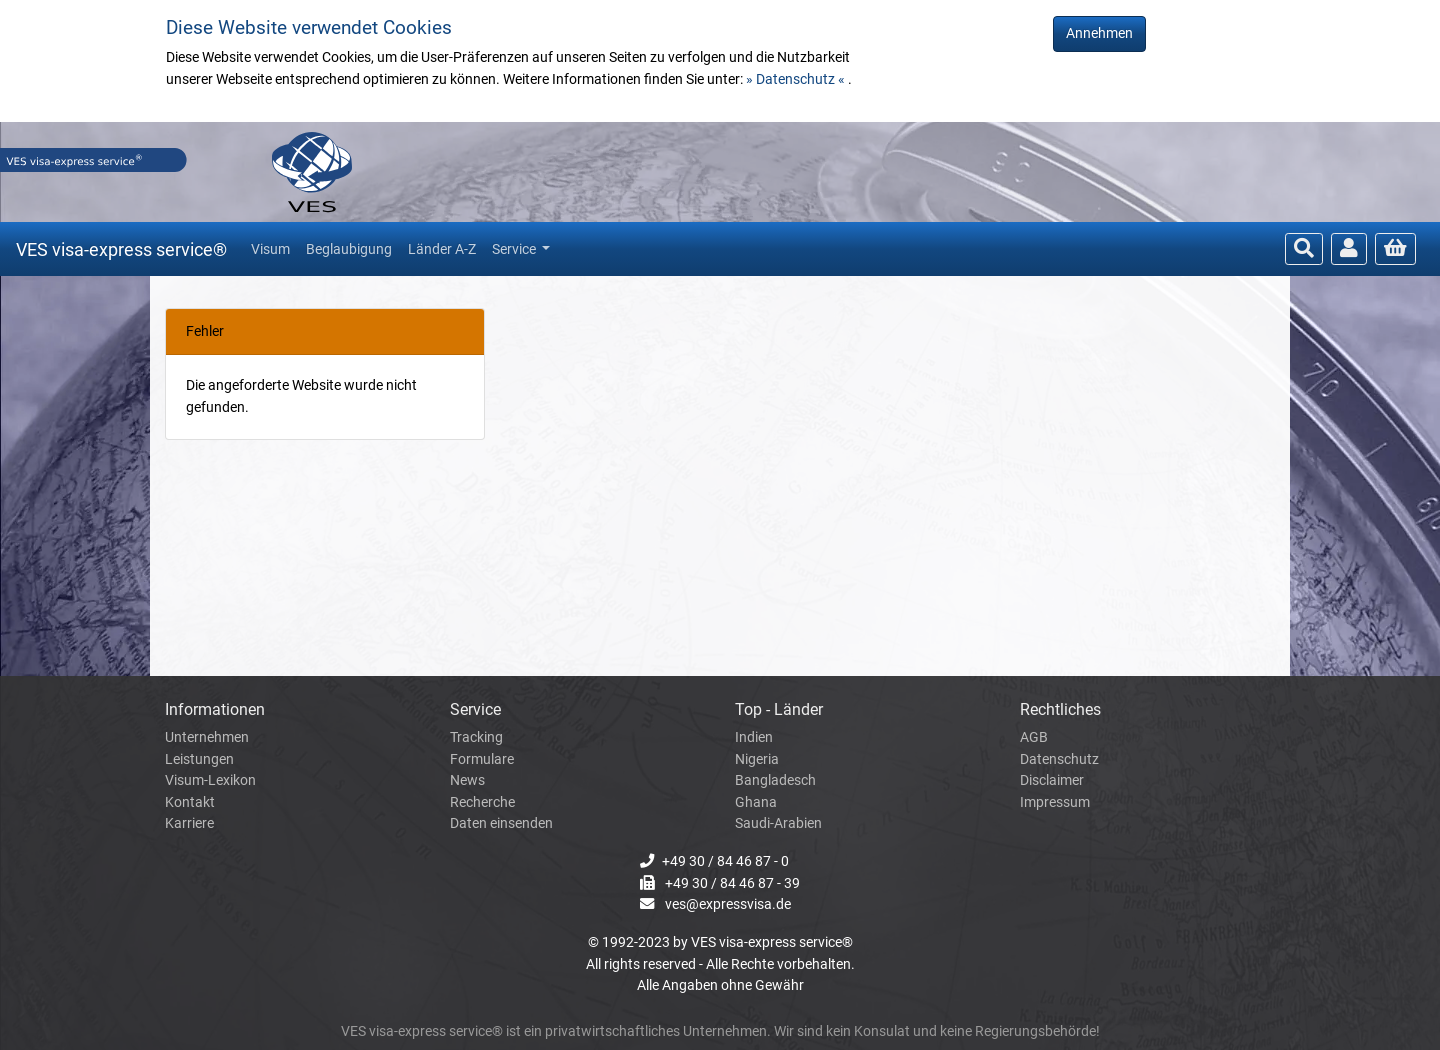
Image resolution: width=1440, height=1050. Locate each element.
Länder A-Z (442, 249)
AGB (1034, 737)
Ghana (756, 802)
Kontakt (190, 802)
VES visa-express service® (121, 249)
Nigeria (757, 759)
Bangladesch (775, 780)
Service (515, 249)
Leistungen (199, 759)
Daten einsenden (501, 823)
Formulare (482, 759)
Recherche (482, 802)
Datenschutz (1059, 759)
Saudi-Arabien (778, 823)
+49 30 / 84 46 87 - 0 (725, 861)
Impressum (1055, 802)
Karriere (189, 823)
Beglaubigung (349, 249)
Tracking (476, 737)
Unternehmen (207, 737)
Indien (754, 737)
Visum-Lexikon (210, 780)
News (467, 780)
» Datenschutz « (797, 79)
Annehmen (1099, 33)
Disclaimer (1052, 780)
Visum (270, 249)
